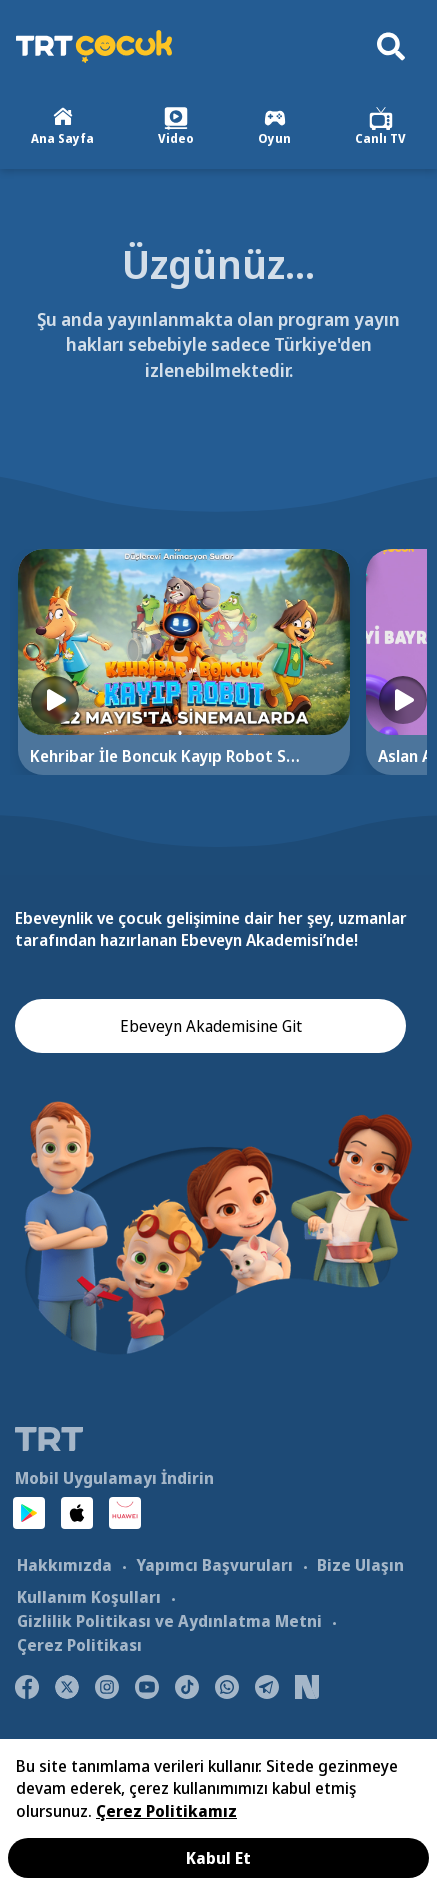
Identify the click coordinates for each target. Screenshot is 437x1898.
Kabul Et (218, 1858)
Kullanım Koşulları (89, 1597)
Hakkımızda (64, 1565)
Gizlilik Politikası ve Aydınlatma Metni (169, 1621)
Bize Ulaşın (360, 1565)
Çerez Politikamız (166, 1811)
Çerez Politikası (79, 1645)
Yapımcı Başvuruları (214, 1565)
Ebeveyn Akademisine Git (211, 1026)
